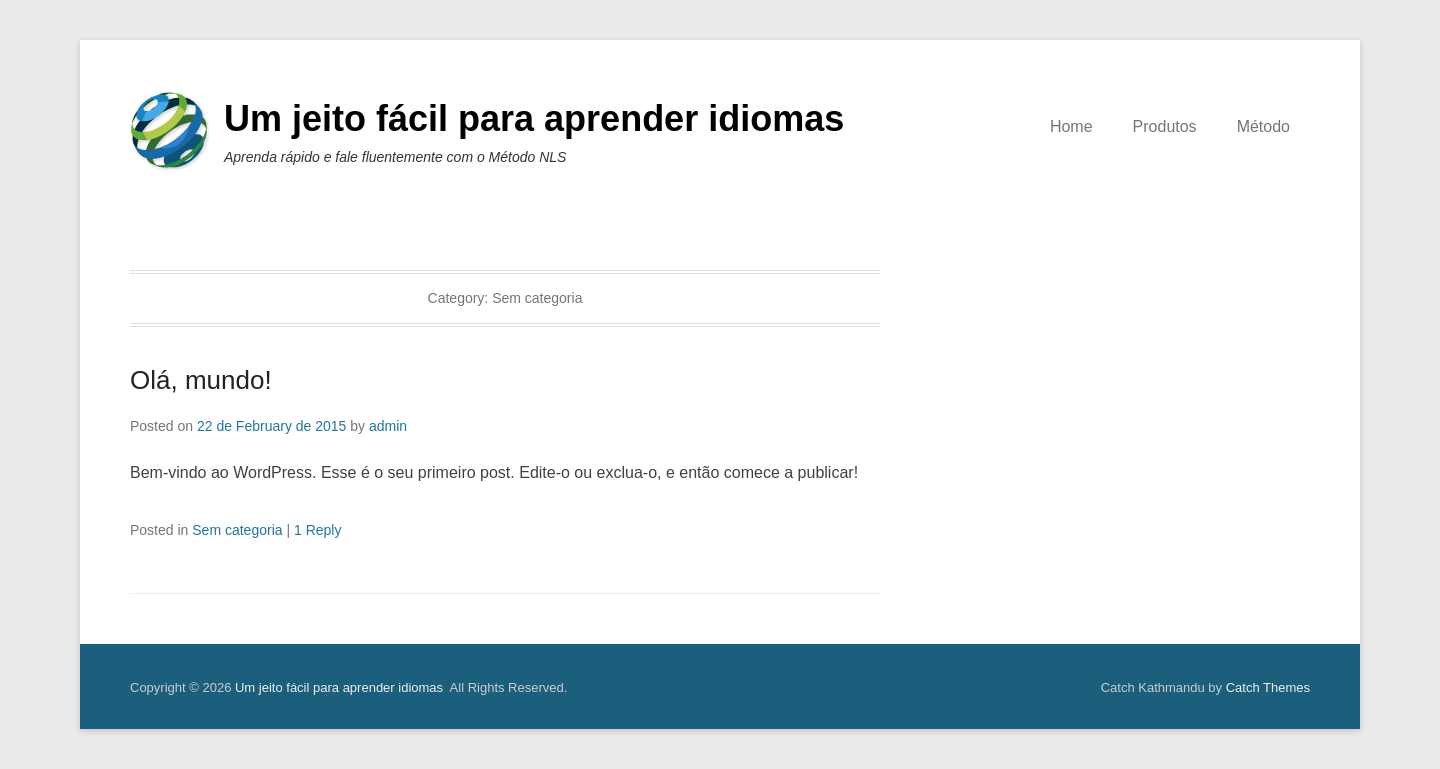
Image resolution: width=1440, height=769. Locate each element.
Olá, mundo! (201, 380)
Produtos (1165, 126)
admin (388, 426)
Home (1071, 126)
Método (1263, 126)
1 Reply (317, 530)
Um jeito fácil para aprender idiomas (534, 118)
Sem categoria (237, 530)
